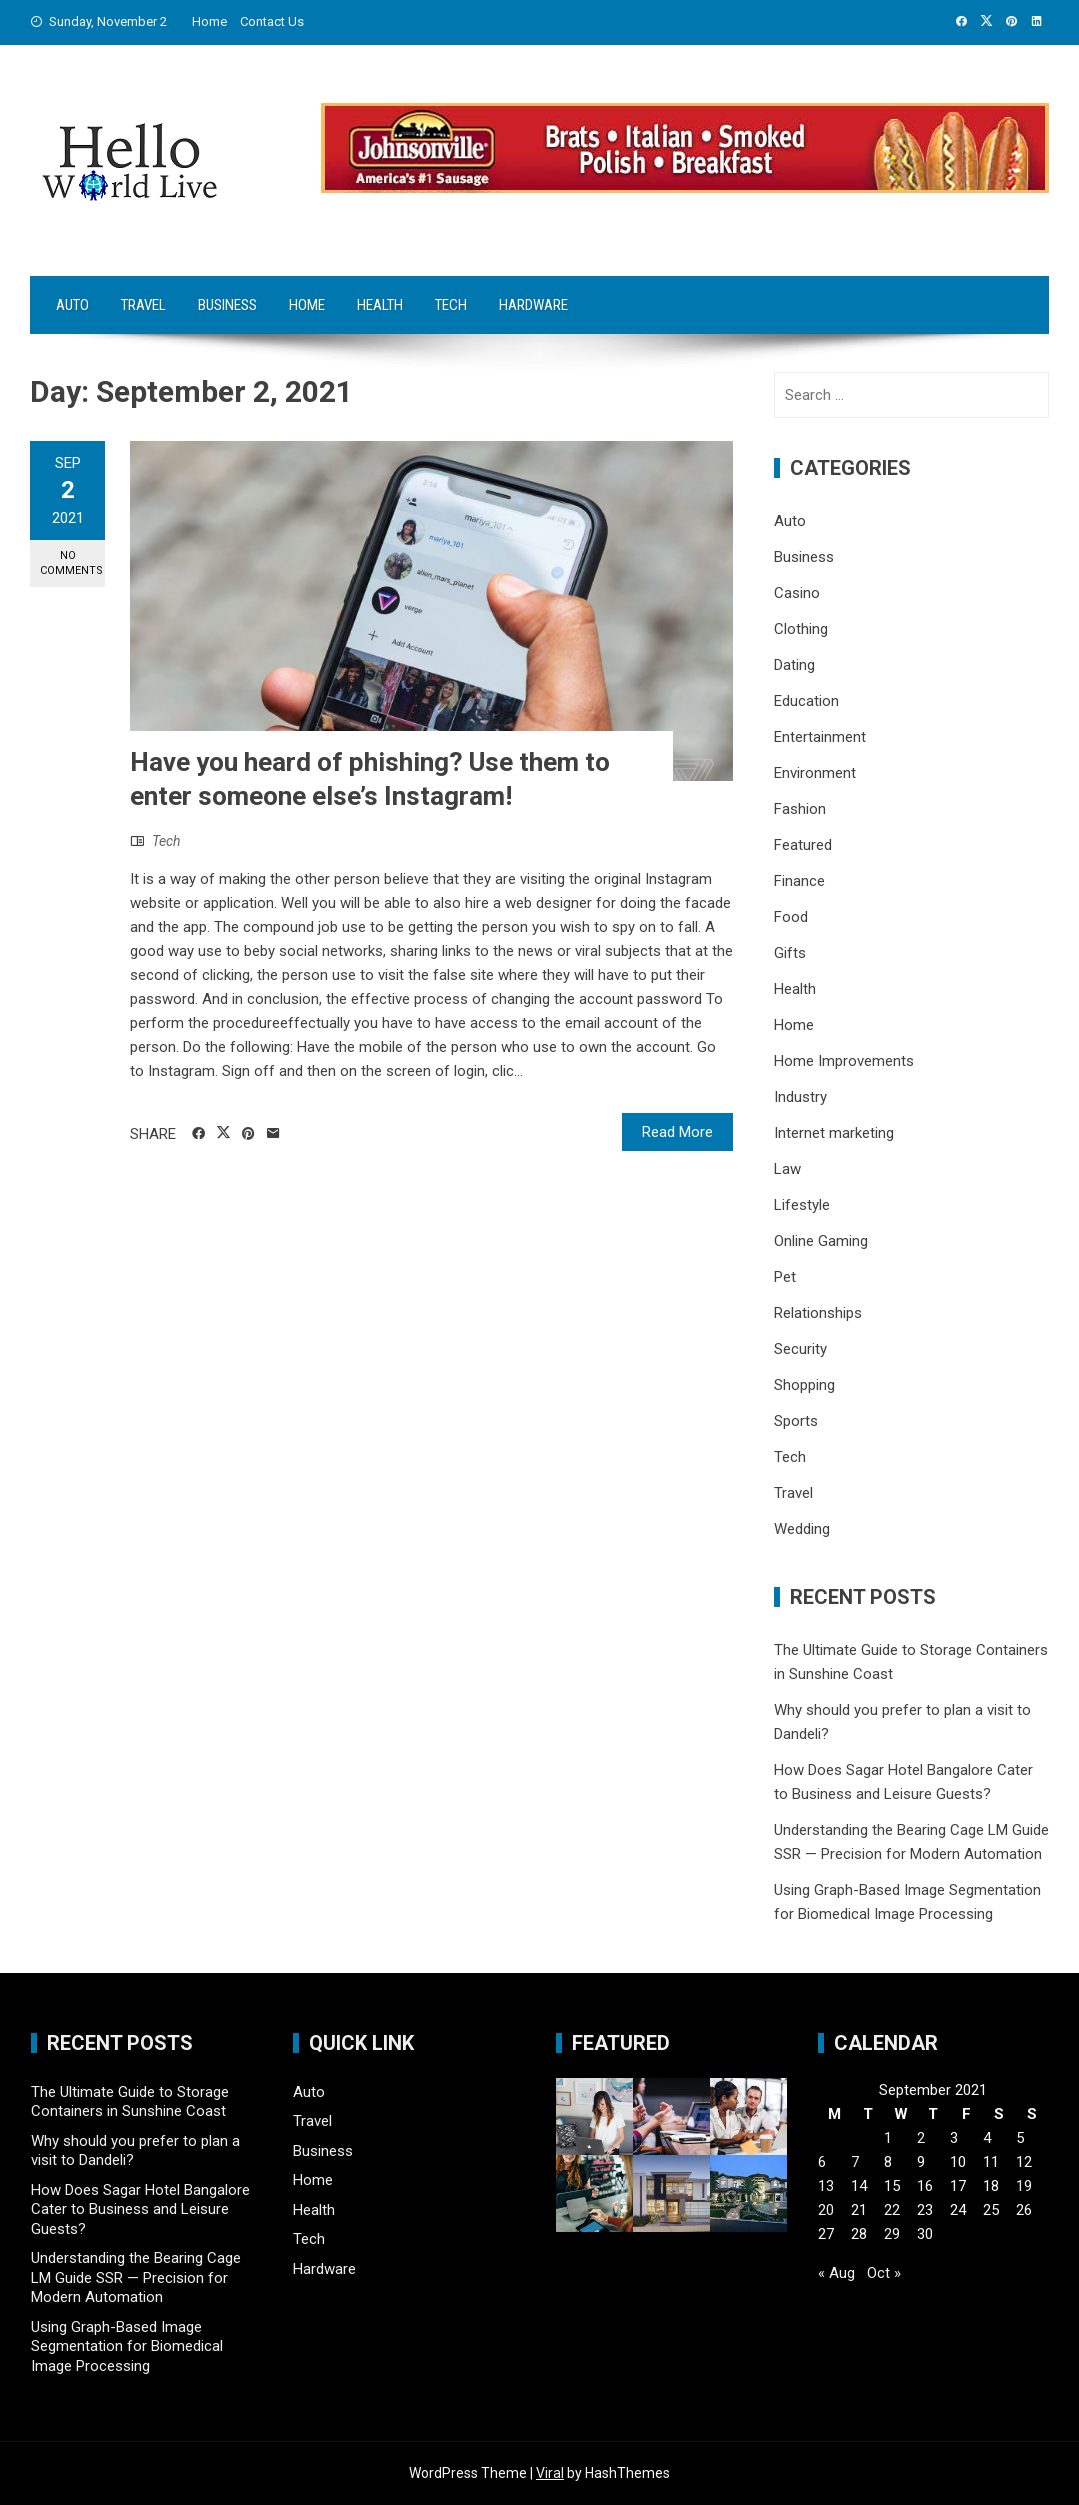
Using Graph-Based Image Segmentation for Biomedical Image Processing (127, 2346)
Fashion (800, 809)
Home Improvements (844, 1061)
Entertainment (820, 737)
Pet (785, 1277)
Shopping (804, 1385)
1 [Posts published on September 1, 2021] (888, 2138)
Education (806, 701)
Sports (796, 1421)
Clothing (801, 629)
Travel (143, 305)
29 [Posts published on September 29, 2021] (892, 2234)
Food (791, 917)
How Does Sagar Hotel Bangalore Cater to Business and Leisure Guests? (140, 2209)
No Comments (71, 563)
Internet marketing (834, 1133)
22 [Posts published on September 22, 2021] (892, 2210)
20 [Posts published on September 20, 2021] (826, 2210)
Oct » (884, 2273)
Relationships (818, 1313)
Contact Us (272, 21)
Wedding (802, 1529)
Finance (799, 881)
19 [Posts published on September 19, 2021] (1024, 2186)
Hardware (533, 305)
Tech (451, 305)
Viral (550, 2473)
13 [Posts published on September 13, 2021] (826, 2186)
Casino (797, 593)
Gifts (790, 953)
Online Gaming (821, 1241)
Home (209, 21)
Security (800, 1349)
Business (227, 305)
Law (787, 1169)
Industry (800, 1097)
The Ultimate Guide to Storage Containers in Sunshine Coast (130, 2102)
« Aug (836, 2273)
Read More (677, 1132)
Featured (803, 845)
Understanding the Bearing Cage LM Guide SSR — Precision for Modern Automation (136, 2277)
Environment (815, 773)
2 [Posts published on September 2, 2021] (921, 2138)
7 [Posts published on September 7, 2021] (855, 2162)
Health (380, 305)
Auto (72, 305)
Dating (794, 665)
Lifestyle (802, 1205)
